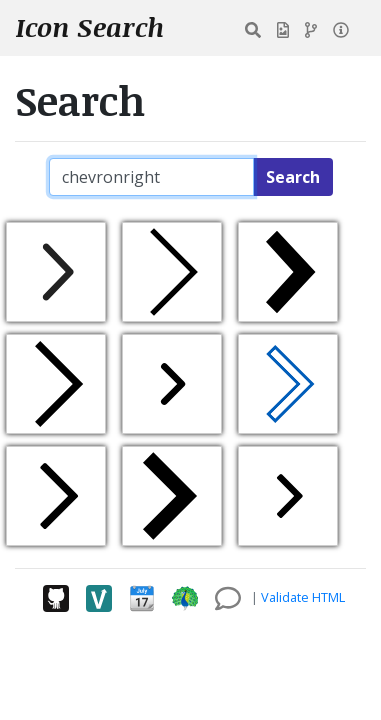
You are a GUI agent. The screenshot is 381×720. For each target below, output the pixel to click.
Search (293, 177)
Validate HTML (303, 597)
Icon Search (90, 27)
